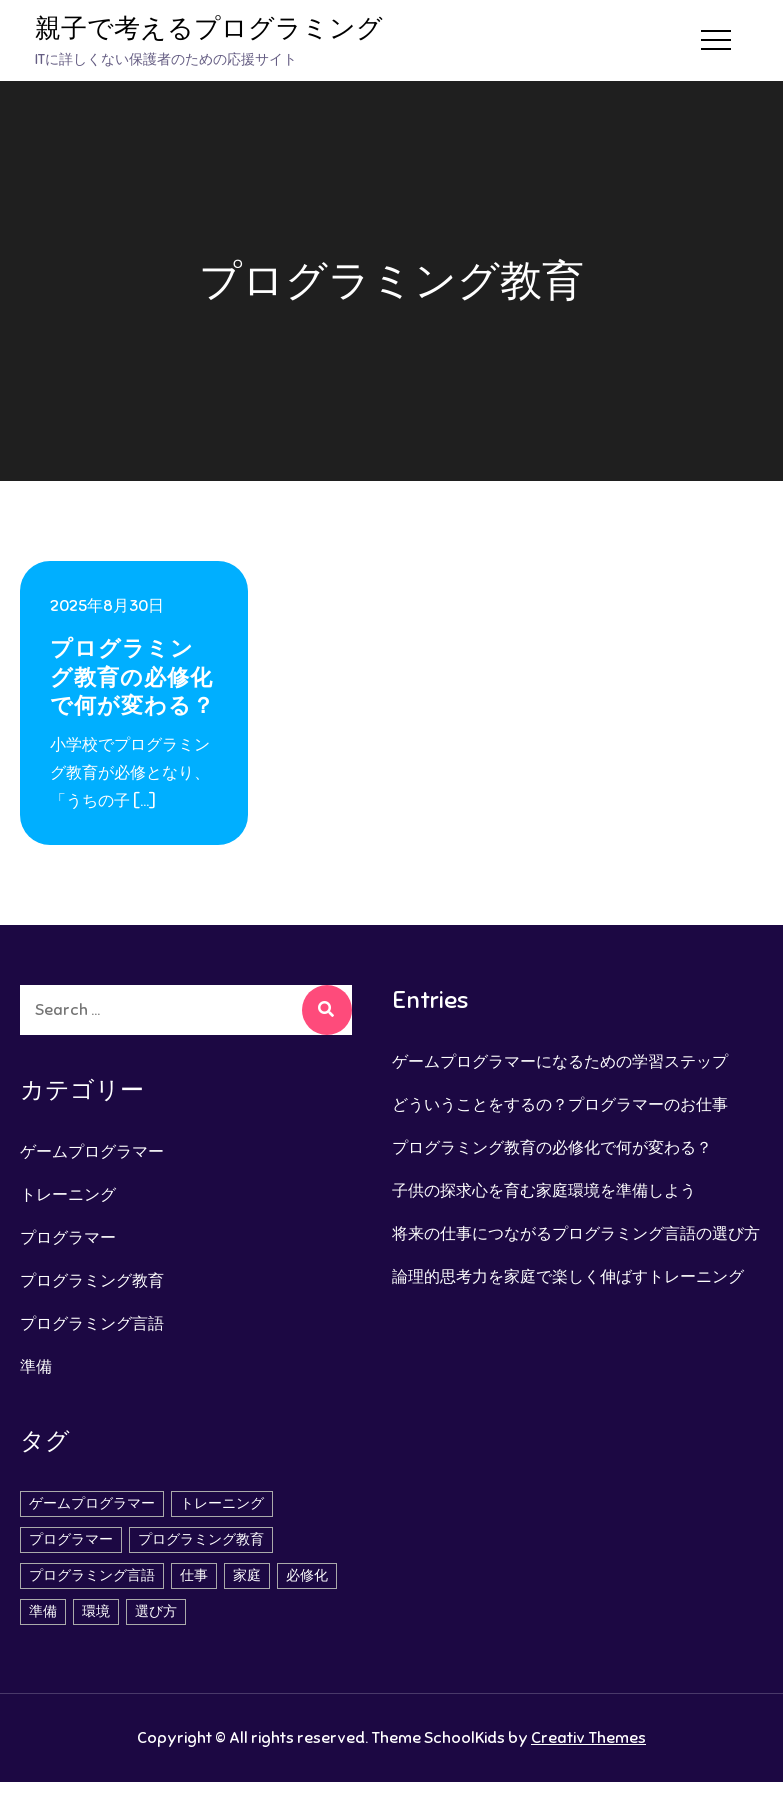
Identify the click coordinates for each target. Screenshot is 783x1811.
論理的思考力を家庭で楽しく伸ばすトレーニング (568, 1277)
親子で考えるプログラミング (209, 28)
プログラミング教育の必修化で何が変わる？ (132, 677)
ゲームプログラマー (92, 1152)
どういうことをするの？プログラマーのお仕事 (560, 1105)
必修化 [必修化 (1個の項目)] (307, 1575)
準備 (36, 1367)
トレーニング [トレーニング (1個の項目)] (222, 1503)
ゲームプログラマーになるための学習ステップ (560, 1062)
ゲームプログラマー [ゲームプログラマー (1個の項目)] (92, 1503)
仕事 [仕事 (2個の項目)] (194, 1575)
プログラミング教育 (92, 1281)
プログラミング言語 (92, 1324)
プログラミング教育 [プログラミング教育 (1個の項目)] (201, 1539)
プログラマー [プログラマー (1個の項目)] (71, 1539)
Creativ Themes (588, 1738)
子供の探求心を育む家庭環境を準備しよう (544, 1191)
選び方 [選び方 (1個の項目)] (156, 1611)
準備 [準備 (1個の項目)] (43, 1611)
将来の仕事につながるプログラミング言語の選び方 (576, 1234)
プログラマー (68, 1238)
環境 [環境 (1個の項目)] (96, 1611)
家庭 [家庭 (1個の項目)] (247, 1575)
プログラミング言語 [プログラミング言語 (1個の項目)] (92, 1575)
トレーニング (68, 1195)
